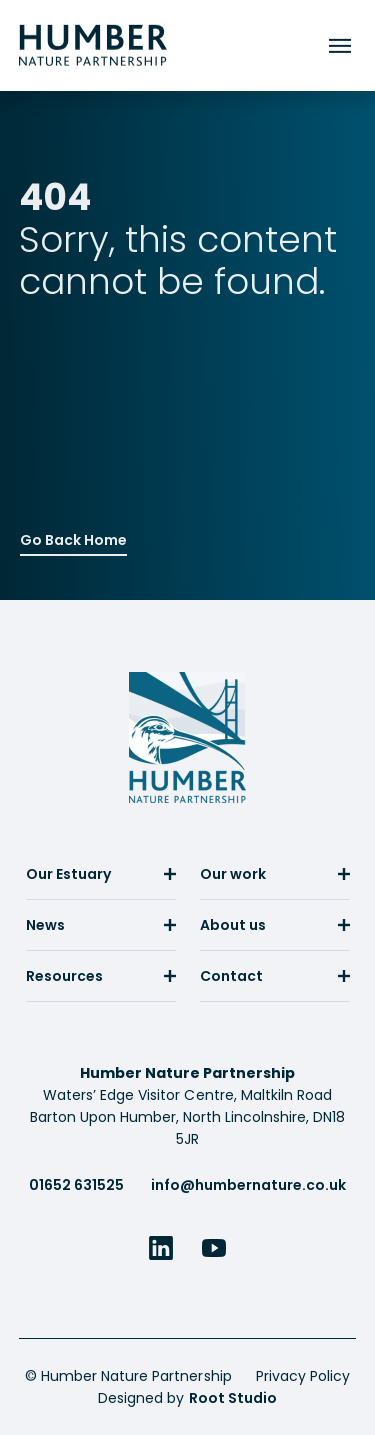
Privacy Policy (303, 1376)
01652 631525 (76, 1185)
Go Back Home (73, 538)
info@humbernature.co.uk (248, 1185)
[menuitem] (101, 881)
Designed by (187, 1398)
